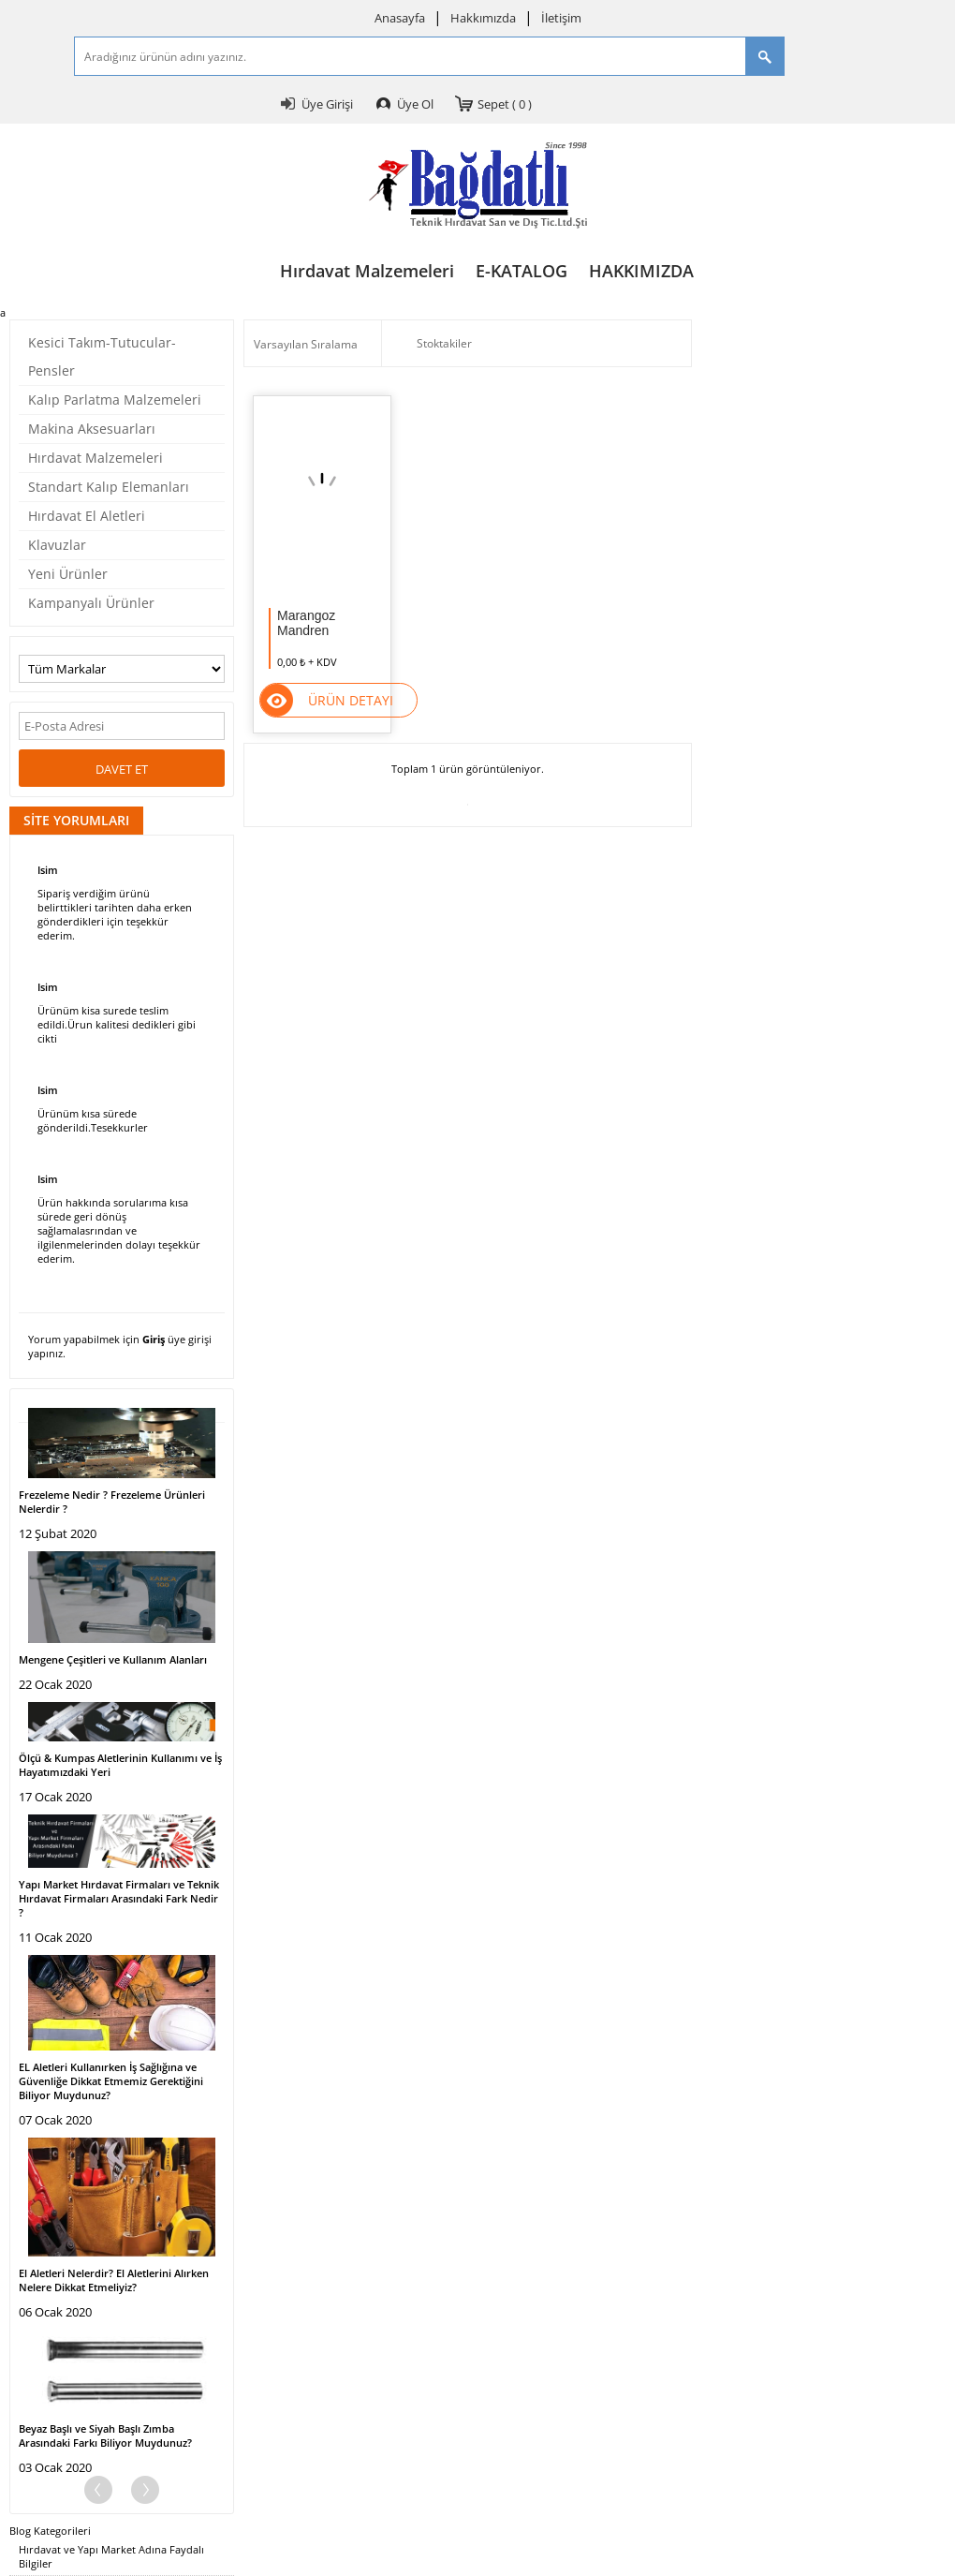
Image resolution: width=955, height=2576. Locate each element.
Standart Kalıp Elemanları (108, 487)
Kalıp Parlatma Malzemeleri (114, 399)
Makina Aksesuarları (91, 428)
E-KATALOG (521, 270)
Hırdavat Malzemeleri (367, 270)
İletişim (561, 17)
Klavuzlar (57, 545)
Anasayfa (400, 17)
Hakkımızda (483, 17)
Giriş (153, 1339)
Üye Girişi (327, 104)
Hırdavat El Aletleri (86, 516)
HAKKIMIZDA (641, 270)
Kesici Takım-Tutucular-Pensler (102, 356)
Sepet (505, 104)
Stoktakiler (431, 344)
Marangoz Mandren (306, 623)
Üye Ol (415, 104)
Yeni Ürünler (68, 574)
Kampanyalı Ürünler (91, 603)
